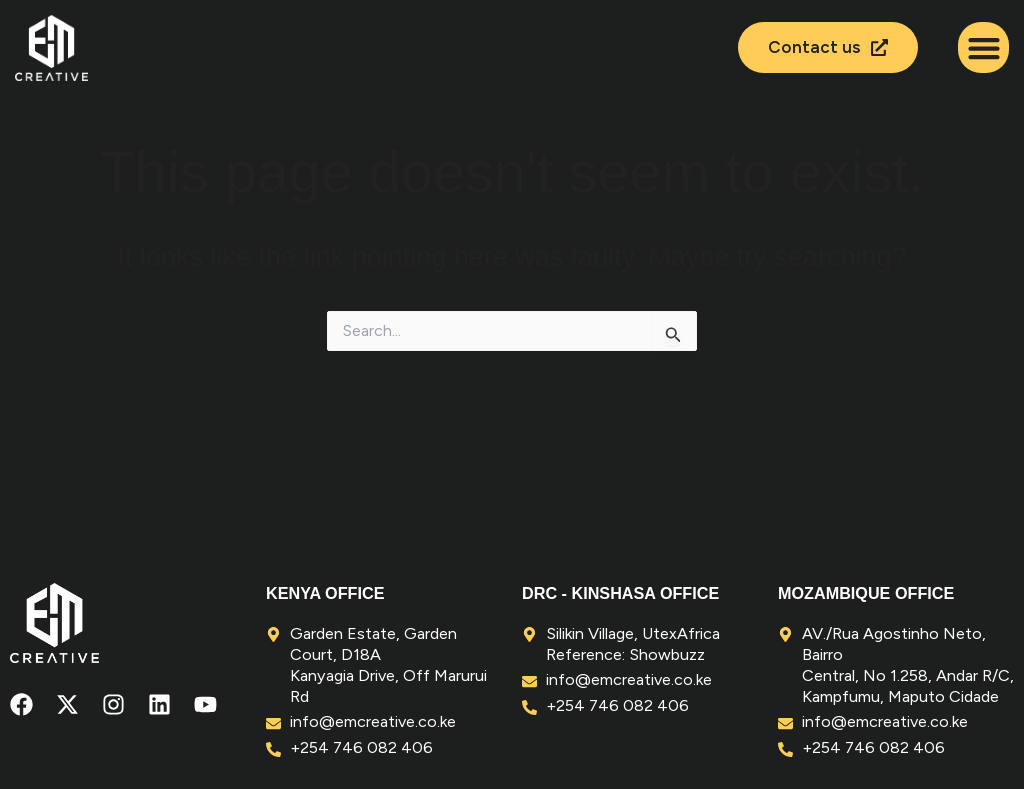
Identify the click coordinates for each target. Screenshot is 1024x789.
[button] (983, 47)
